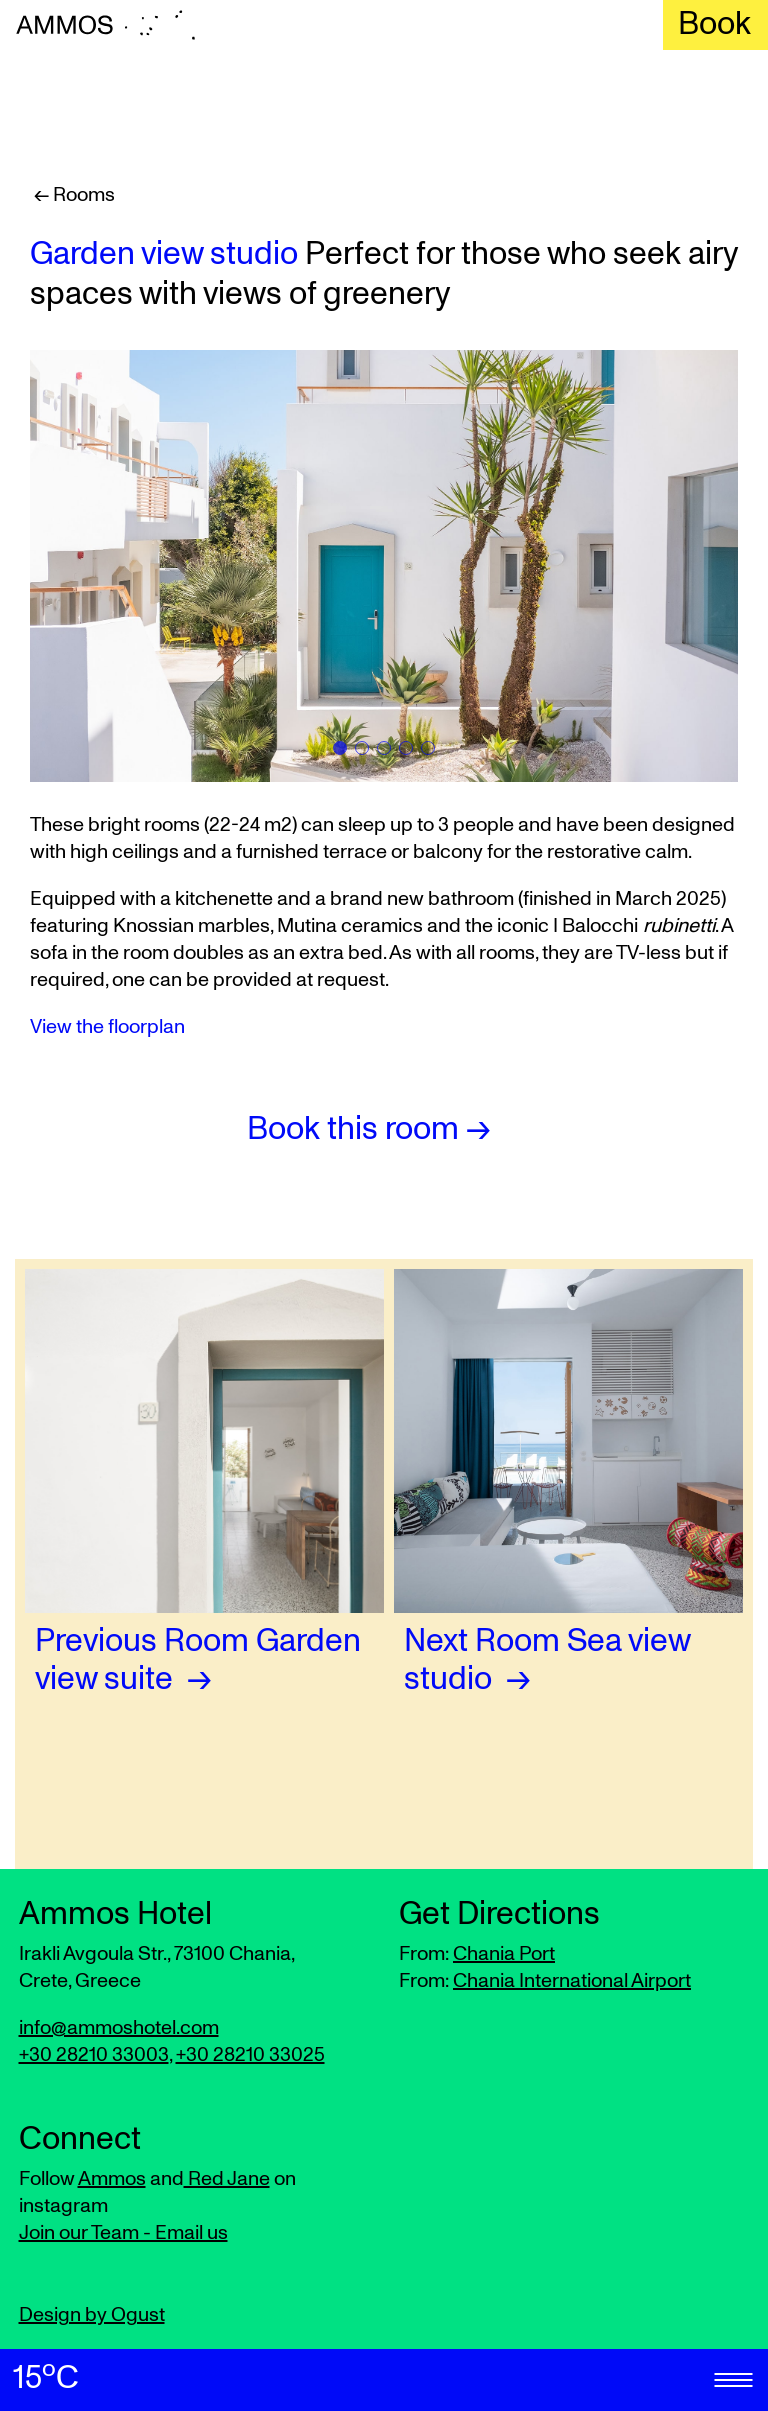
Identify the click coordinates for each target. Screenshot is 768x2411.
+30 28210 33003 (94, 2055)
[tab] (340, 748)
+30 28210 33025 (250, 2055)
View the (107, 1027)
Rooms (82, 195)
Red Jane (227, 2179)
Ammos (112, 2179)
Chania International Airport (572, 1981)
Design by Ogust (92, 2315)
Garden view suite (198, 1661)
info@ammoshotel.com (119, 2028)
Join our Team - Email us (123, 2233)
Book (714, 25)
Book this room (353, 1130)
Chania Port (504, 1954)
